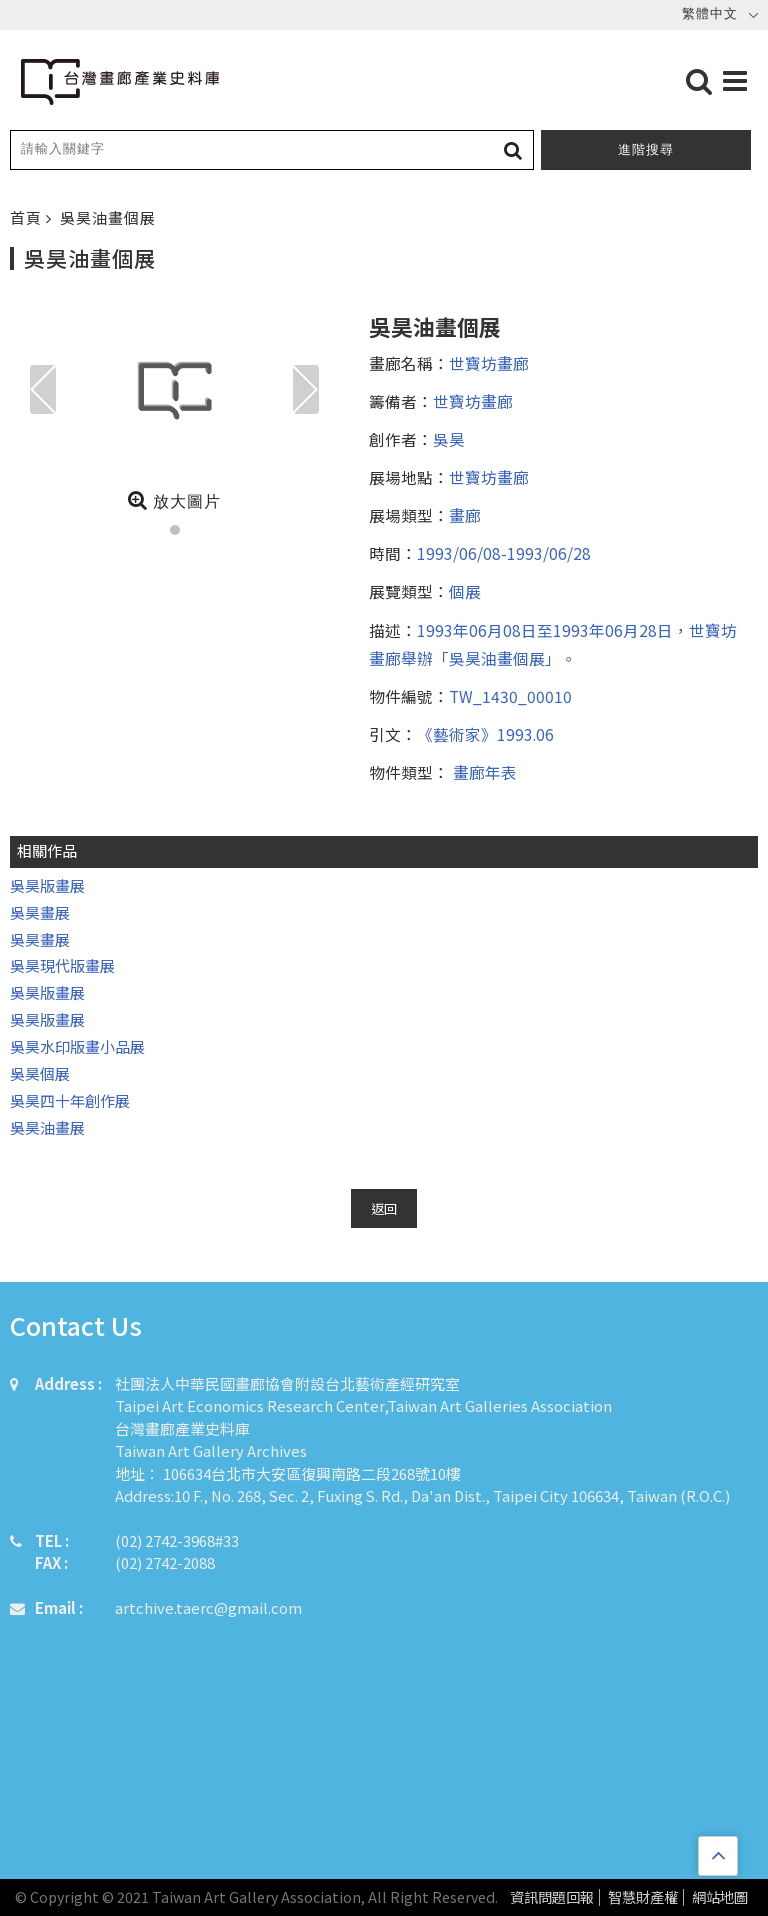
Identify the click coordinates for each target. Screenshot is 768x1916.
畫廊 (465, 515)
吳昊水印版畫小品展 (77, 1046)
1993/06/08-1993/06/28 (504, 553)
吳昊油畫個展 (108, 217)
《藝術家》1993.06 (485, 734)
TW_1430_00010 (510, 696)
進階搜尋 (646, 149)
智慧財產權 (643, 1897)
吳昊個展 (40, 1073)
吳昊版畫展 (47, 885)
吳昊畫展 (40, 912)
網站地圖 (720, 1897)
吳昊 (449, 439)
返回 (384, 1208)
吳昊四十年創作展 (70, 1100)
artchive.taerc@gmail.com (208, 1607)
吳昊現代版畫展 (62, 965)
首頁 (28, 217)
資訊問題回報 (552, 1897)
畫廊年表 (483, 772)
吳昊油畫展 (47, 1127)
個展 (465, 591)
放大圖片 (174, 500)
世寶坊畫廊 (489, 363)
